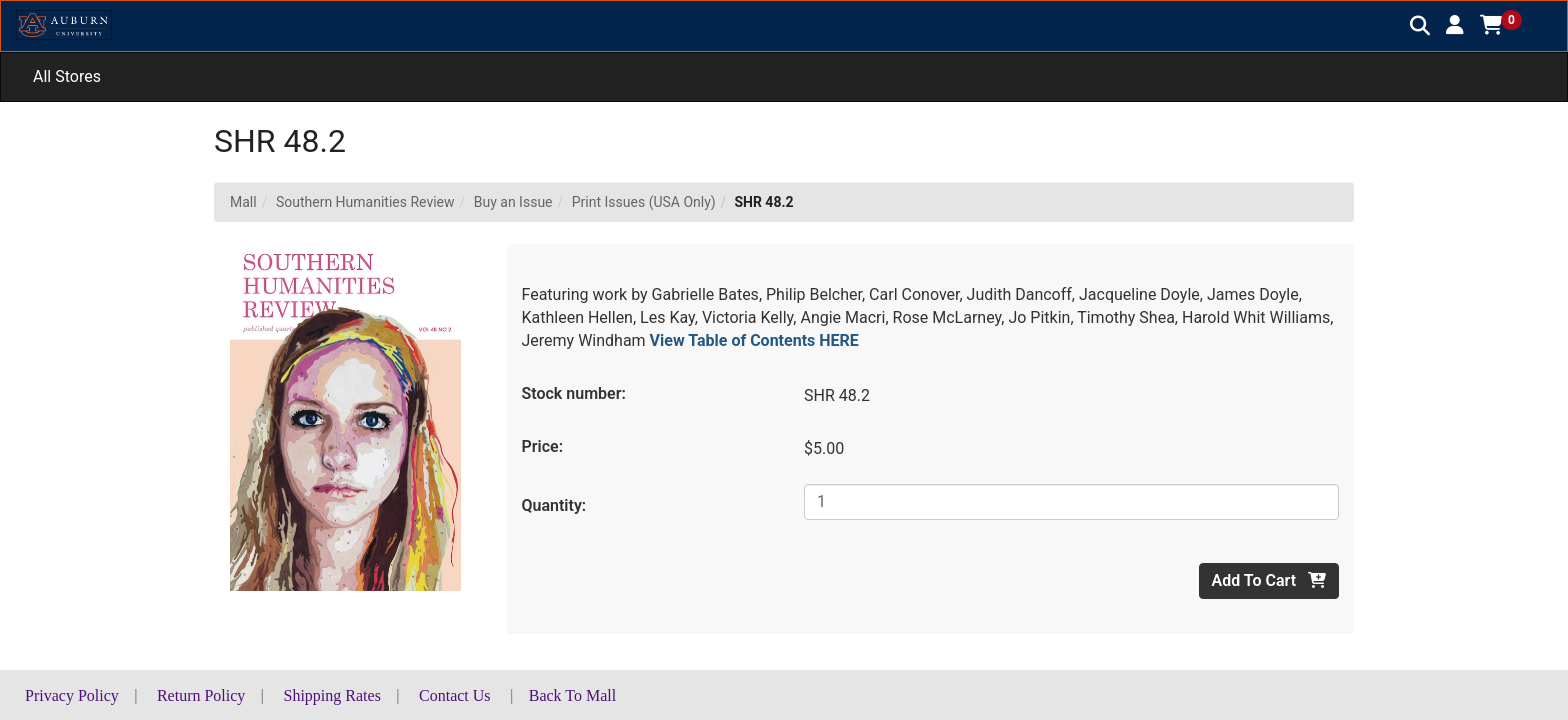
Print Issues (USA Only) (644, 202)
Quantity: (554, 505)
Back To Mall (572, 695)
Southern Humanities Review (365, 202)
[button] (1455, 25)
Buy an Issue (513, 202)
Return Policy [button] (201, 695)
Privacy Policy (72, 695)
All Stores (67, 76)
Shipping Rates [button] (332, 695)
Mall (243, 202)
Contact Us (455, 695)
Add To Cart (1269, 580)
